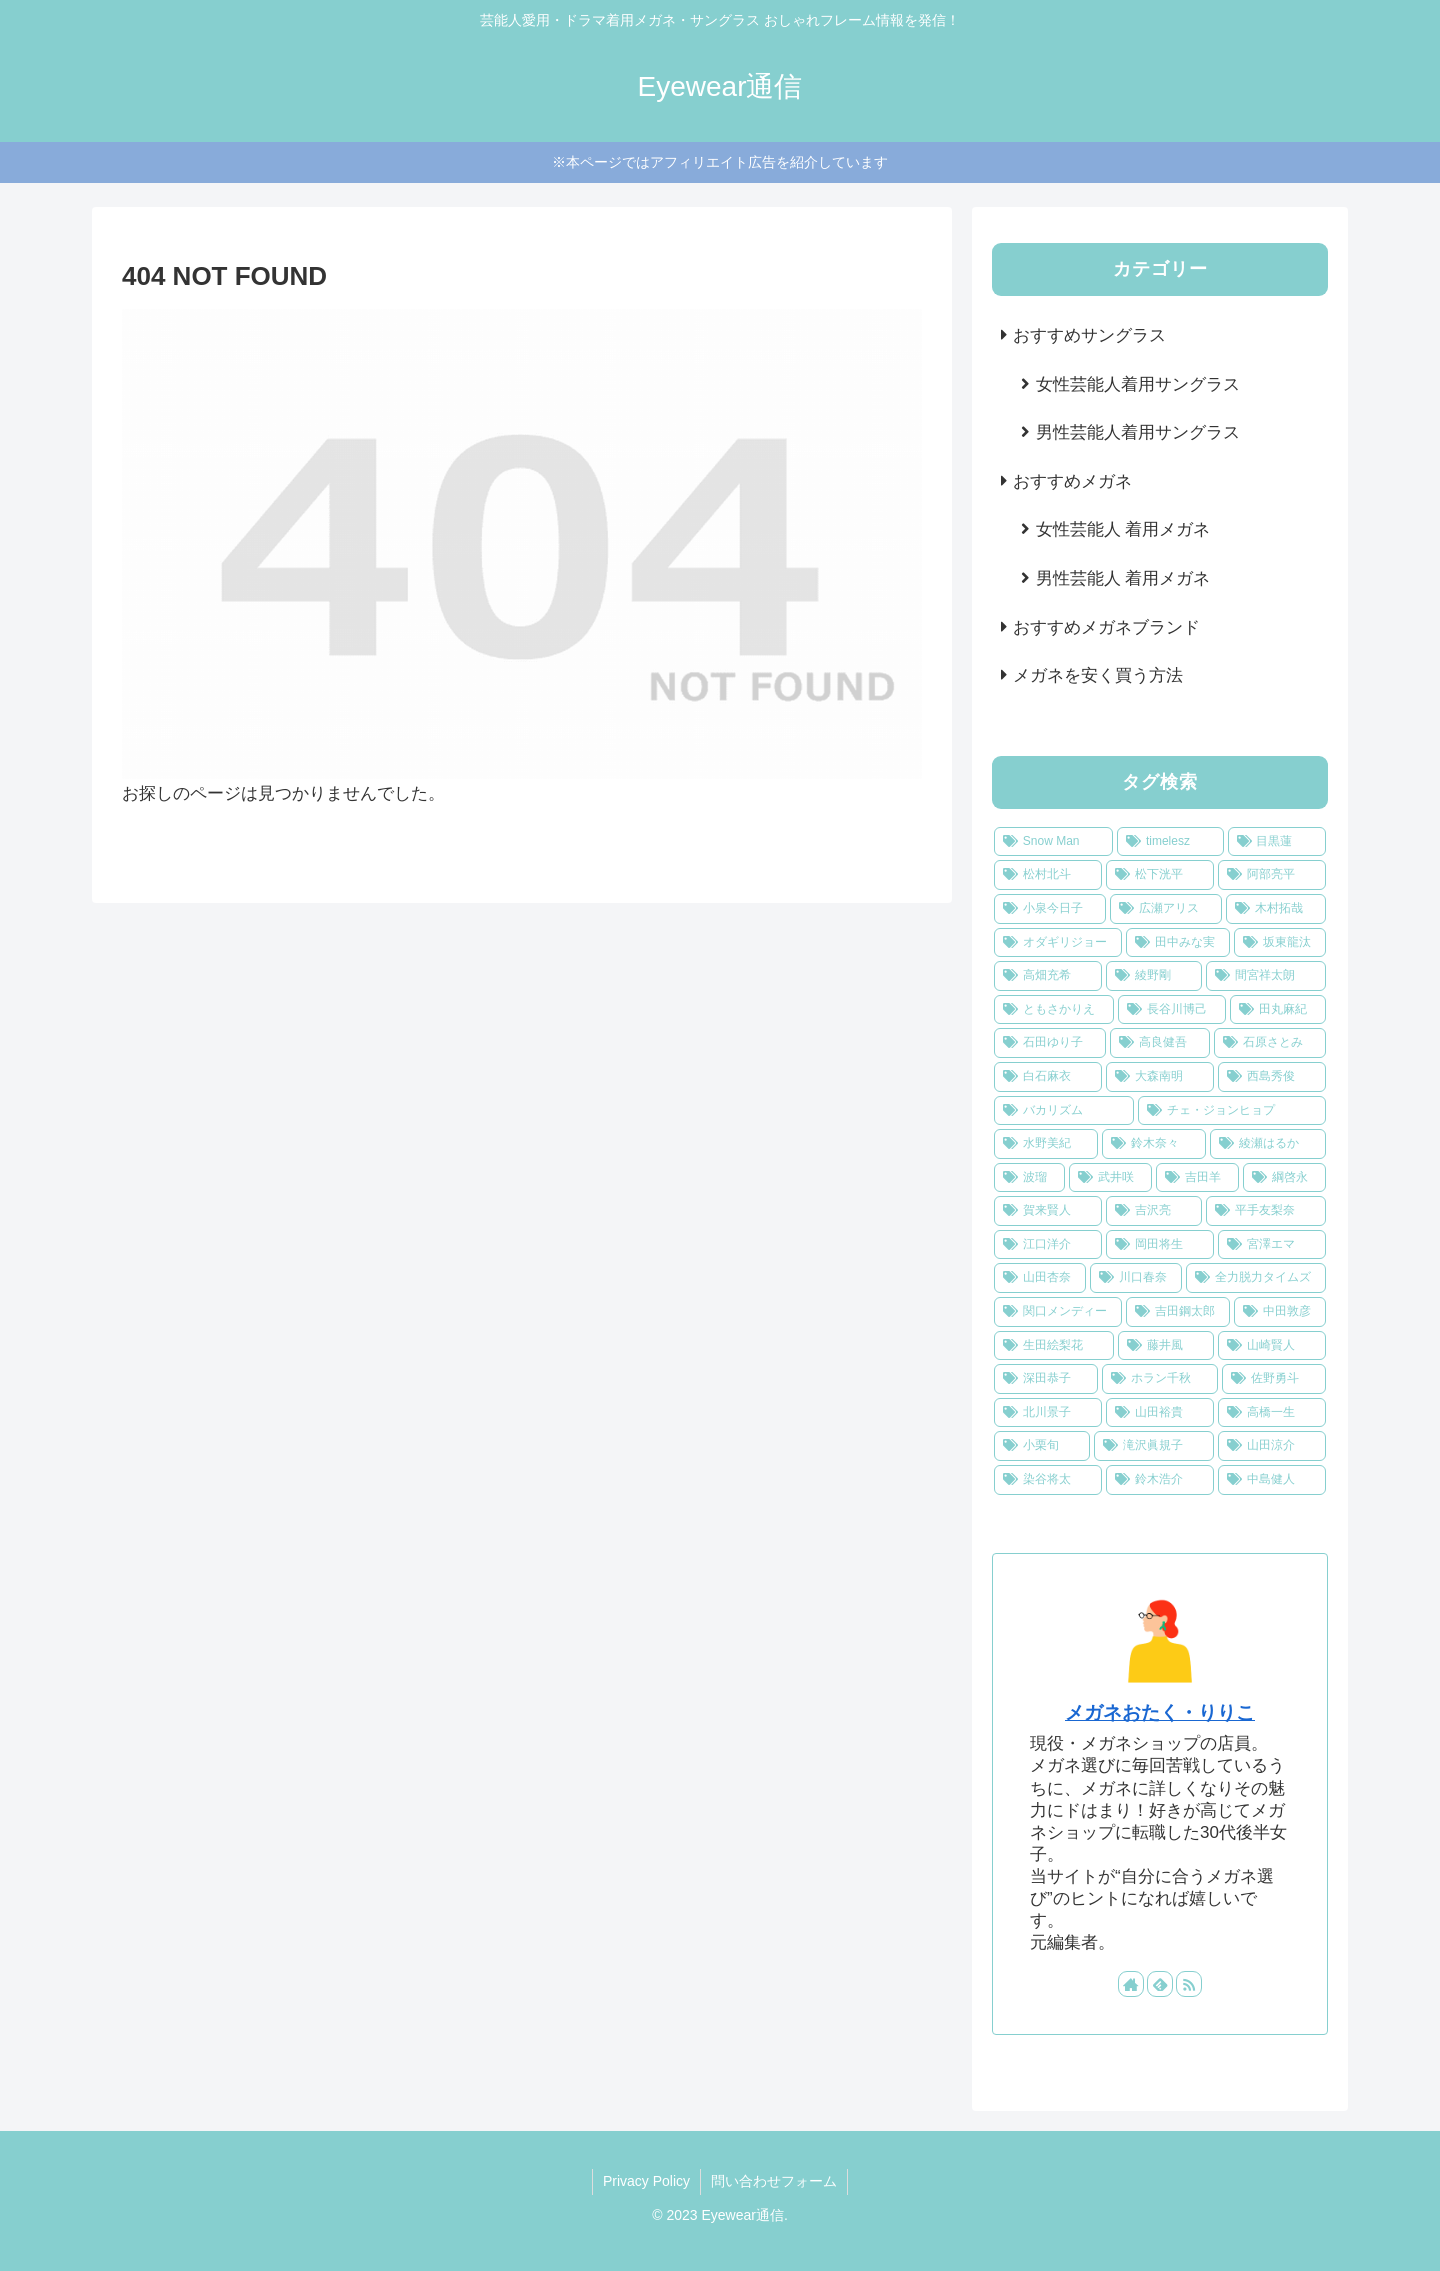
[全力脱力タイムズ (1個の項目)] (1256, 1278)
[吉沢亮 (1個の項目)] (1154, 1211)
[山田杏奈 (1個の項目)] (1040, 1278)
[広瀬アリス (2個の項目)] (1166, 909)
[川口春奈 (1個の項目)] (1136, 1278)
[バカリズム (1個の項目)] (1064, 1111)
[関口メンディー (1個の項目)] (1058, 1312)
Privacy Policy (646, 2181)
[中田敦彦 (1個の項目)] (1280, 1312)
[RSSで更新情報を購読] (1189, 1984)
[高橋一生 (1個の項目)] (1272, 1413)
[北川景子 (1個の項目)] (1048, 1413)
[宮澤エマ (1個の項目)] (1272, 1245)
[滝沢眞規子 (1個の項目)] (1154, 1446)
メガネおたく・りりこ (1160, 1712)
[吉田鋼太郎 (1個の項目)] (1178, 1312)
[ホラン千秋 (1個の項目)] (1160, 1379)
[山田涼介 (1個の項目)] (1272, 1446)
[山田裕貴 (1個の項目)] (1160, 1413)
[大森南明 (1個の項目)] (1160, 1077)
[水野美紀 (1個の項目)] (1046, 1144)
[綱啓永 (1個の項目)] (1284, 1178)
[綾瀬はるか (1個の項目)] (1268, 1144)
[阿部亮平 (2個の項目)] (1272, 875)
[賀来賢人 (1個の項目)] (1048, 1211)
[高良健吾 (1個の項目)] (1160, 1043)
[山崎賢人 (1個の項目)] (1272, 1346)
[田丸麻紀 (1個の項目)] (1278, 1010)
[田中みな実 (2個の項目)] (1178, 943)
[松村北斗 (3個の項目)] (1048, 875)
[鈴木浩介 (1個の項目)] (1160, 1480)
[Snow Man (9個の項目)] (1053, 842)
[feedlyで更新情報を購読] (1160, 1984)
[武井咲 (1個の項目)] (1110, 1178)
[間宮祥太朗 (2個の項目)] (1266, 976)
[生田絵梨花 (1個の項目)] (1054, 1346)
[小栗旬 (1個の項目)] (1042, 1446)
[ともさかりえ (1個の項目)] (1054, 1010)
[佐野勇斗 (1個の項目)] (1274, 1379)
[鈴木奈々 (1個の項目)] (1154, 1144)
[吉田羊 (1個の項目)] (1197, 1178)
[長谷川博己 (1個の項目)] (1172, 1010)
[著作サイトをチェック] (1131, 1984)
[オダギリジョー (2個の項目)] (1058, 943)
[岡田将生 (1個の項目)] (1160, 1245)
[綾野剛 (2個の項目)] (1154, 976)
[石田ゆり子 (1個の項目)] (1050, 1043)
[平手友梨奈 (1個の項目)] (1266, 1211)
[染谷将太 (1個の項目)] (1048, 1480)
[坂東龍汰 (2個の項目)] (1280, 943)
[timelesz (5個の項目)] (1170, 842)
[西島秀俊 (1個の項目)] (1272, 1077)
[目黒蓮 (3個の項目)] (1277, 842)
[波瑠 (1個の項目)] (1029, 1178)
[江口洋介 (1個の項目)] (1048, 1245)
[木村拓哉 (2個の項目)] (1276, 909)
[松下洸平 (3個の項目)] (1160, 875)
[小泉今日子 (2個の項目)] (1050, 909)
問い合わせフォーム (774, 2181)
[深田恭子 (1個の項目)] (1046, 1379)
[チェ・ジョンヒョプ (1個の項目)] (1232, 1111)
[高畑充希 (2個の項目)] (1048, 976)
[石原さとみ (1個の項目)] (1270, 1043)
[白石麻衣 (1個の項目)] (1048, 1077)
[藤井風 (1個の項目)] (1166, 1346)
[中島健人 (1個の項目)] (1272, 1480)
